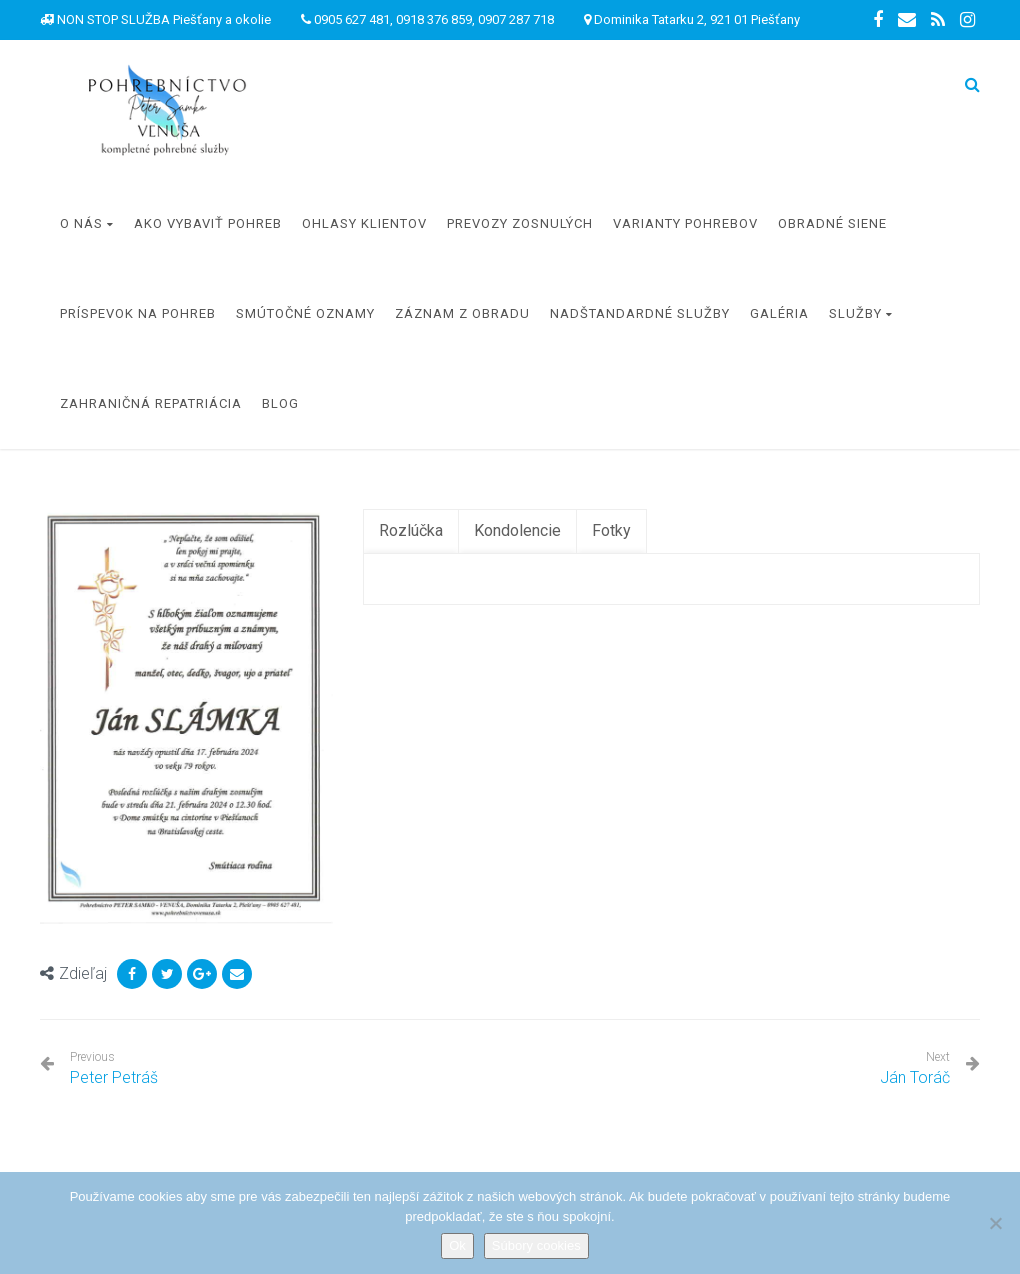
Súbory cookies (536, 1245)
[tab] (411, 531)
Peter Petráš (114, 1068)
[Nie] (995, 1223)
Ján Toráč (915, 1077)
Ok (457, 1245)
